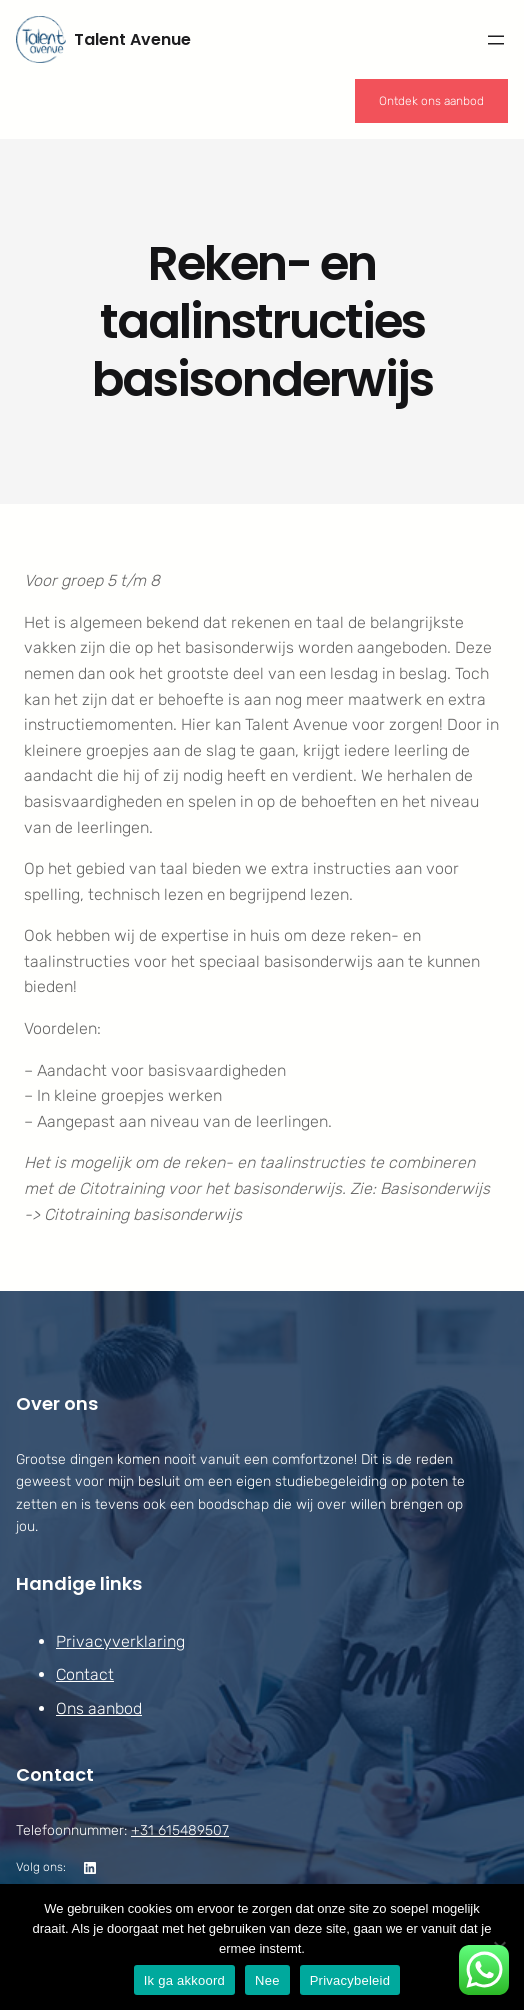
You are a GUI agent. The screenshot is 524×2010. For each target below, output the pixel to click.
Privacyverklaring (120, 1641)
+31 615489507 (180, 1830)
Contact (85, 1675)
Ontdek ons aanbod (431, 101)
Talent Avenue (132, 39)
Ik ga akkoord (184, 1980)
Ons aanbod (99, 1708)
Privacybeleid (350, 1980)
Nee (267, 1980)
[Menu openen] (496, 40)
